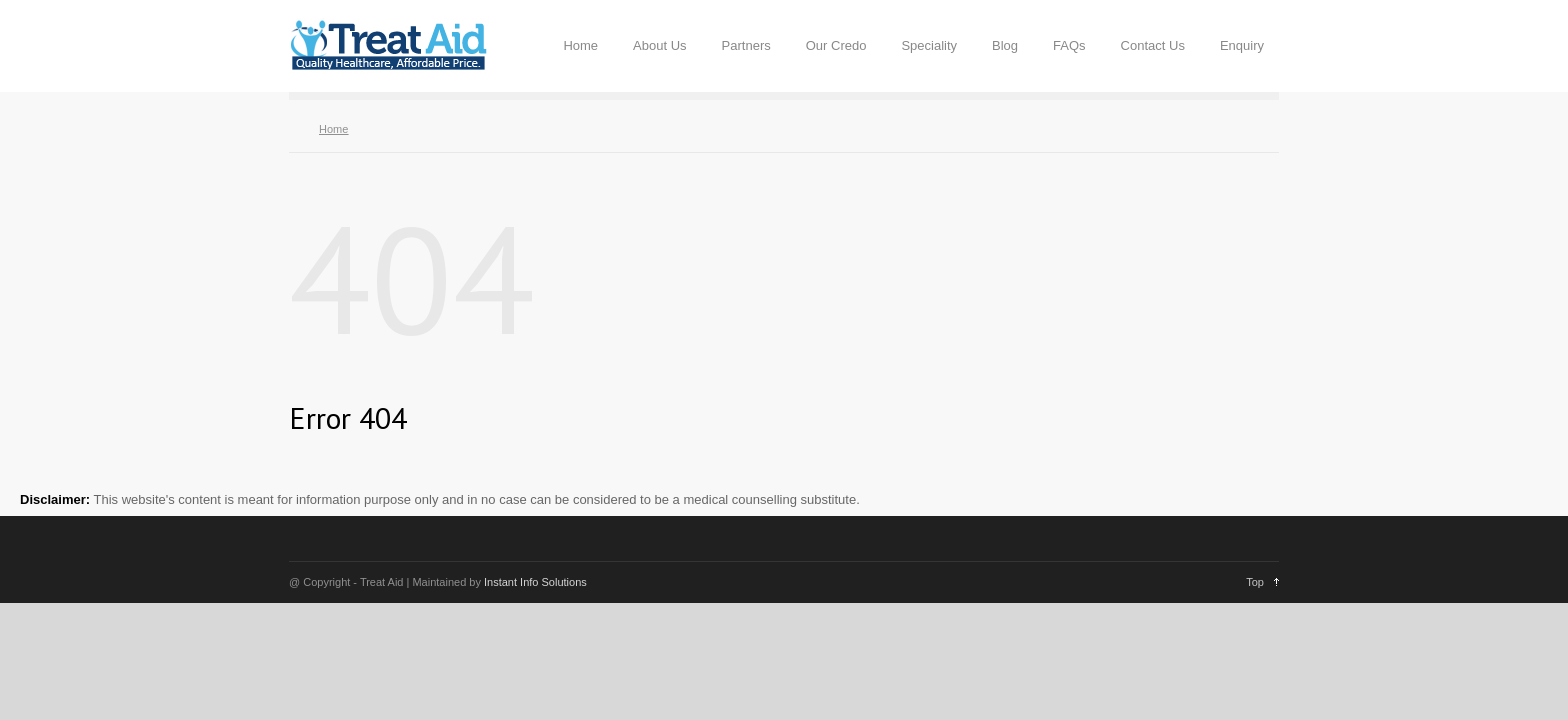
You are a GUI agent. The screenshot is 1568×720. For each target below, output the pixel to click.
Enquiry (1242, 45)
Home (580, 45)
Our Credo (836, 45)
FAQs (1069, 45)
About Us (659, 45)
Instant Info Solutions (535, 582)
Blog (1005, 45)
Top (1255, 582)
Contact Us (1153, 45)
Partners (746, 45)
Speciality (929, 45)
